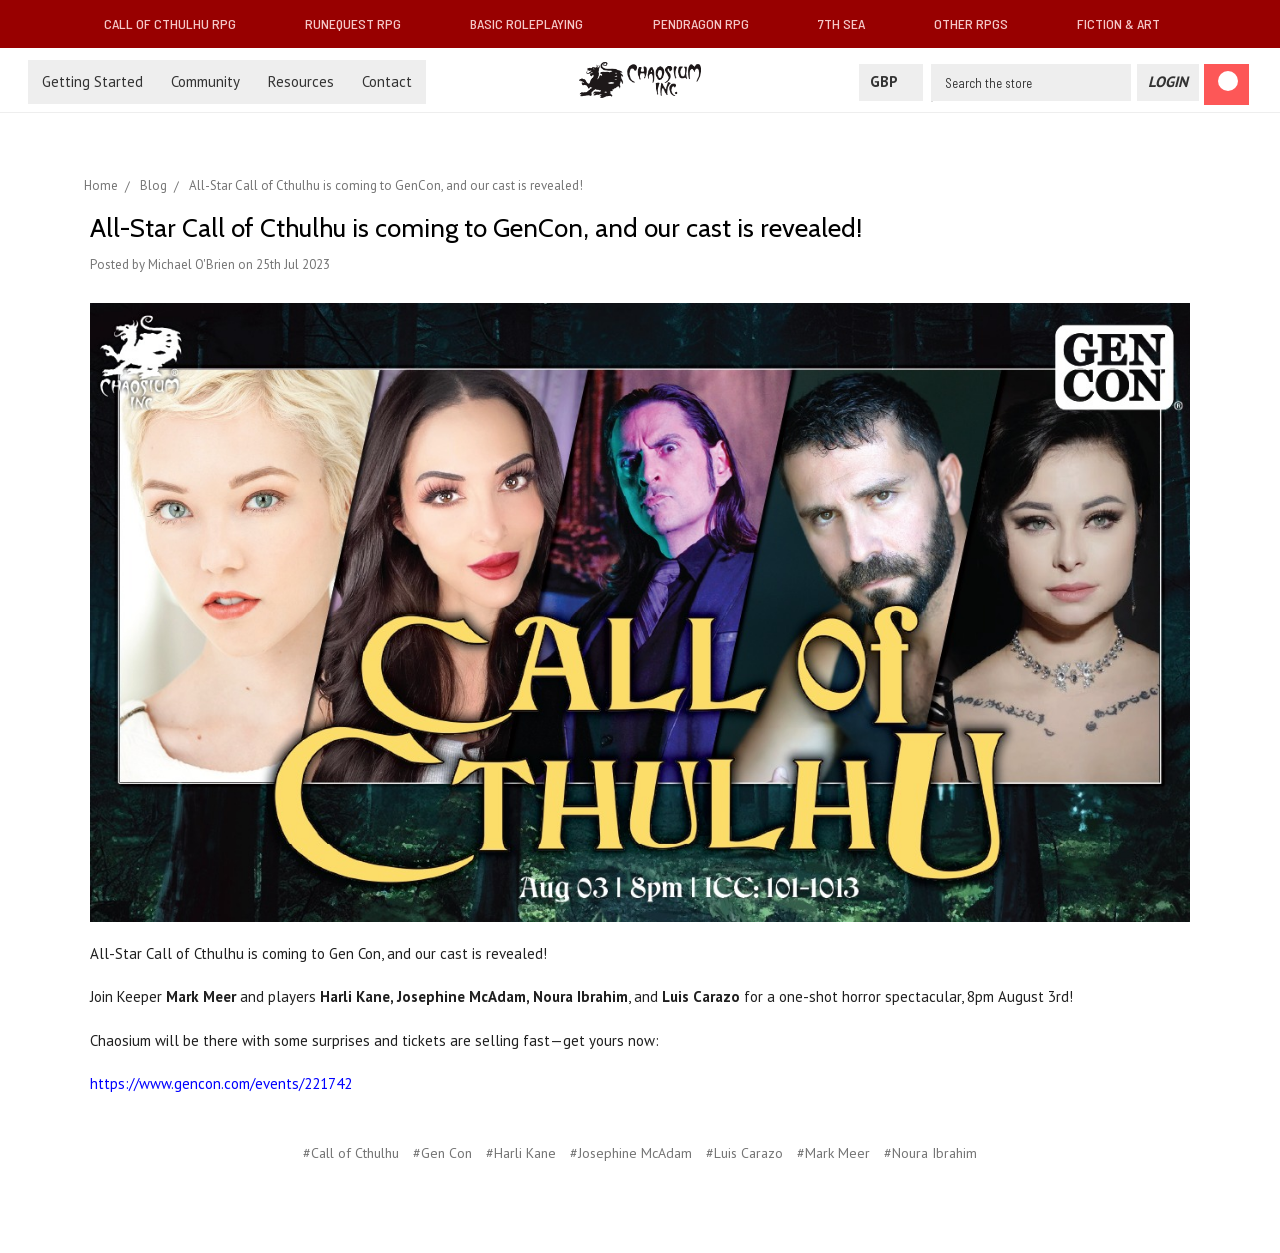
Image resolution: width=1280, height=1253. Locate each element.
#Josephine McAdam (631, 1153)
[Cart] (1226, 84)
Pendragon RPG (709, 23)
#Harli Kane (521, 1153)
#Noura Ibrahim (930, 1153)
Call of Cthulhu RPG (178, 23)
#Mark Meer (833, 1153)
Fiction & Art (1126, 23)
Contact (387, 81)
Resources (301, 81)
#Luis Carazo (744, 1153)
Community (205, 81)
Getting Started (92, 81)
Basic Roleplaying (534, 23)
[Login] (1168, 82)
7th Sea (849, 23)
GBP (891, 81)
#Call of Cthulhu (351, 1153)
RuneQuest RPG (361, 23)
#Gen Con (442, 1153)
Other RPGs (979, 23)
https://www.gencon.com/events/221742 (221, 1083)
